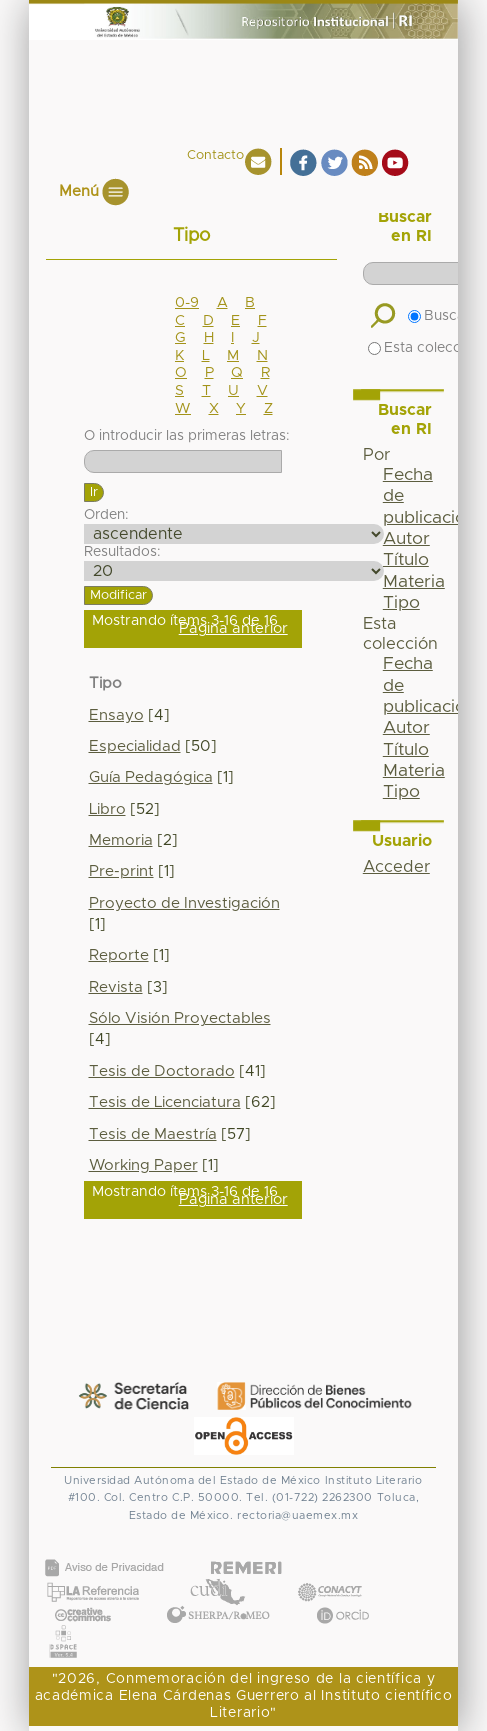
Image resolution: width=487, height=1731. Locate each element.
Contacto (215, 155)
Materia (414, 582)
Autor (406, 539)
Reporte (119, 955)
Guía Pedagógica (151, 777)
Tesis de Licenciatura (165, 1102)
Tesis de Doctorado (162, 1071)
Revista (116, 987)
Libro (107, 809)
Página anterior (233, 628)
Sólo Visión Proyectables (180, 1018)
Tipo (401, 603)
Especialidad (135, 746)
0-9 (187, 303)
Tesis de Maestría (153, 1134)
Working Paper (143, 1165)
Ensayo (116, 715)
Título (406, 560)
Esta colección (424, 348)
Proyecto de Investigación (184, 903)
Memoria (121, 840)
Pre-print (121, 871)
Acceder (396, 867)
